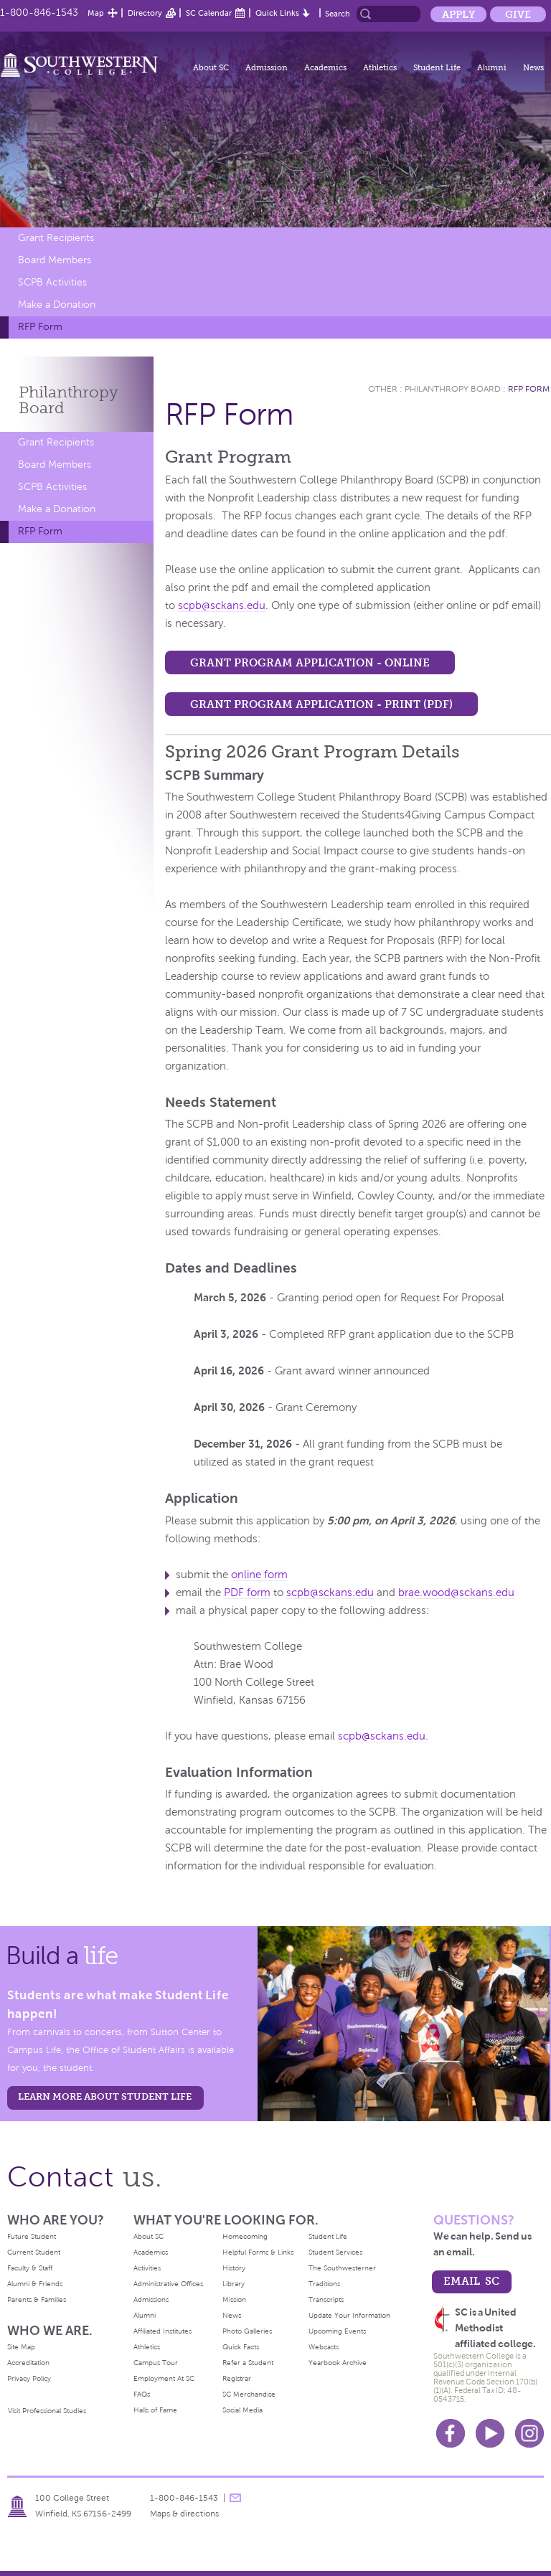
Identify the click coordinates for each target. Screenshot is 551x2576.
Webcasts (324, 2347)
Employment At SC (163, 2378)
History (233, 2268)
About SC (211, 67)
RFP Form (40, 326)
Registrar (236, 2378)
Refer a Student (247, 2363)
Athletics (380, 67)
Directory (145, 13)
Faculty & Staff (29, 2268)
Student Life (437, 67)
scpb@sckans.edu (221, 605)
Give (518, 14)
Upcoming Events (337, 2331)
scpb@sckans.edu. (383, 1736)
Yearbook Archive (338, 2363)
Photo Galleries (247, 2331)
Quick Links (277, 13)
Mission (234, 2299)
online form (259, 1574)
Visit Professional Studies (47, 2411)
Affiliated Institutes (162, 2331)
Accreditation (28, 2363)
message (235, 2498)
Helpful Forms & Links (257, 2252)
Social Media (242, 2410)
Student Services (335, 2252)
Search (337, 13)
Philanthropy (68, 400)
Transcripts (326, 2299)
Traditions (324, 2284)
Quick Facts (240, 2347)
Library (233, 2284)
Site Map (21, 2347)
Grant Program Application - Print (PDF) (321, 704)
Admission (266, 67)
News (533, 67)
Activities (147, 2268)
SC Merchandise (249, 2394)
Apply (458, 14)
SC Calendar (209, 13)
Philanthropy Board (453, 389)
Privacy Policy (29, 2378)
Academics (325, 67)
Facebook (450, 2433)
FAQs (141, 2394)
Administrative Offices (168, 2284)
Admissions (151, 2299)
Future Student (31, 2236)
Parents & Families (36, 2299)
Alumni (492, 67)
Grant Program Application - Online (310, 662)
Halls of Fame (155, 2410)
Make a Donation (56, 304)
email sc (471, 2281)
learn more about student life (105, 2096)
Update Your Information (349, 2315)
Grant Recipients (56, 237)
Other (382, 389)
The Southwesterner (342, 2268)
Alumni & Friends (34, 2284)
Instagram (529, 2433)
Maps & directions (184, 2514)
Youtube (490, 2433)
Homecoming (245, 2236)
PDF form (247, 1592)
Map (96, 13)
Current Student (33, 2252)
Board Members (54, 260)
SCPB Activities (52, 282)
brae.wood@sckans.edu (456, 1592)
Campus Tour (155, 2363)
